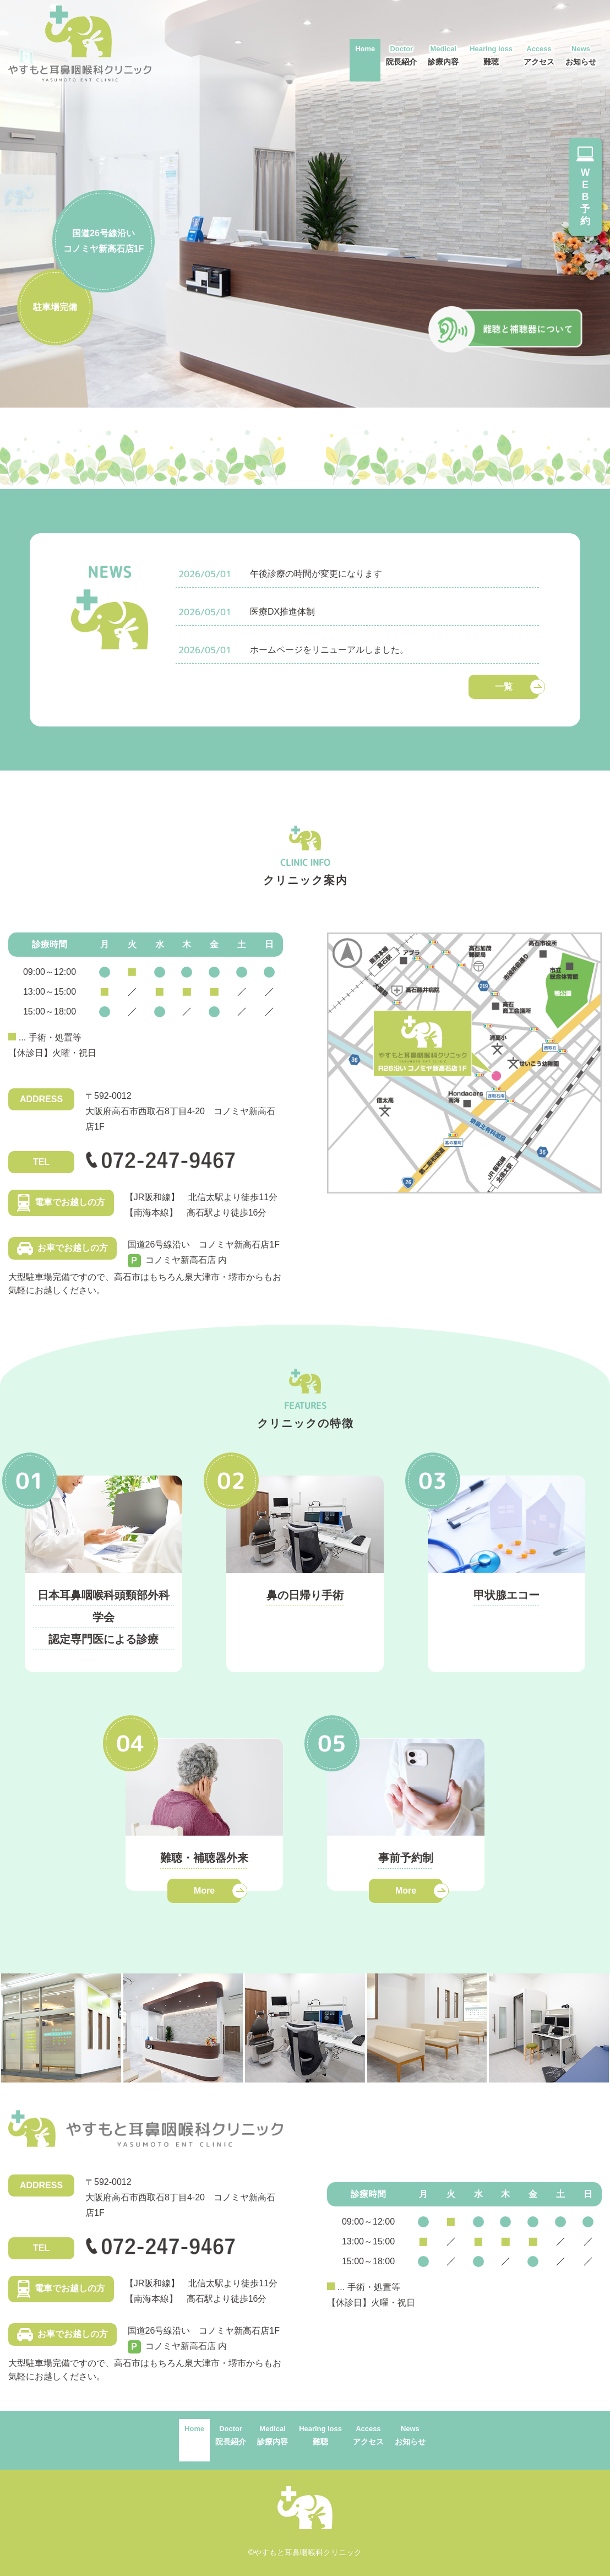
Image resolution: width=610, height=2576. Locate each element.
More (204, 1890)
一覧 (504, 686)
